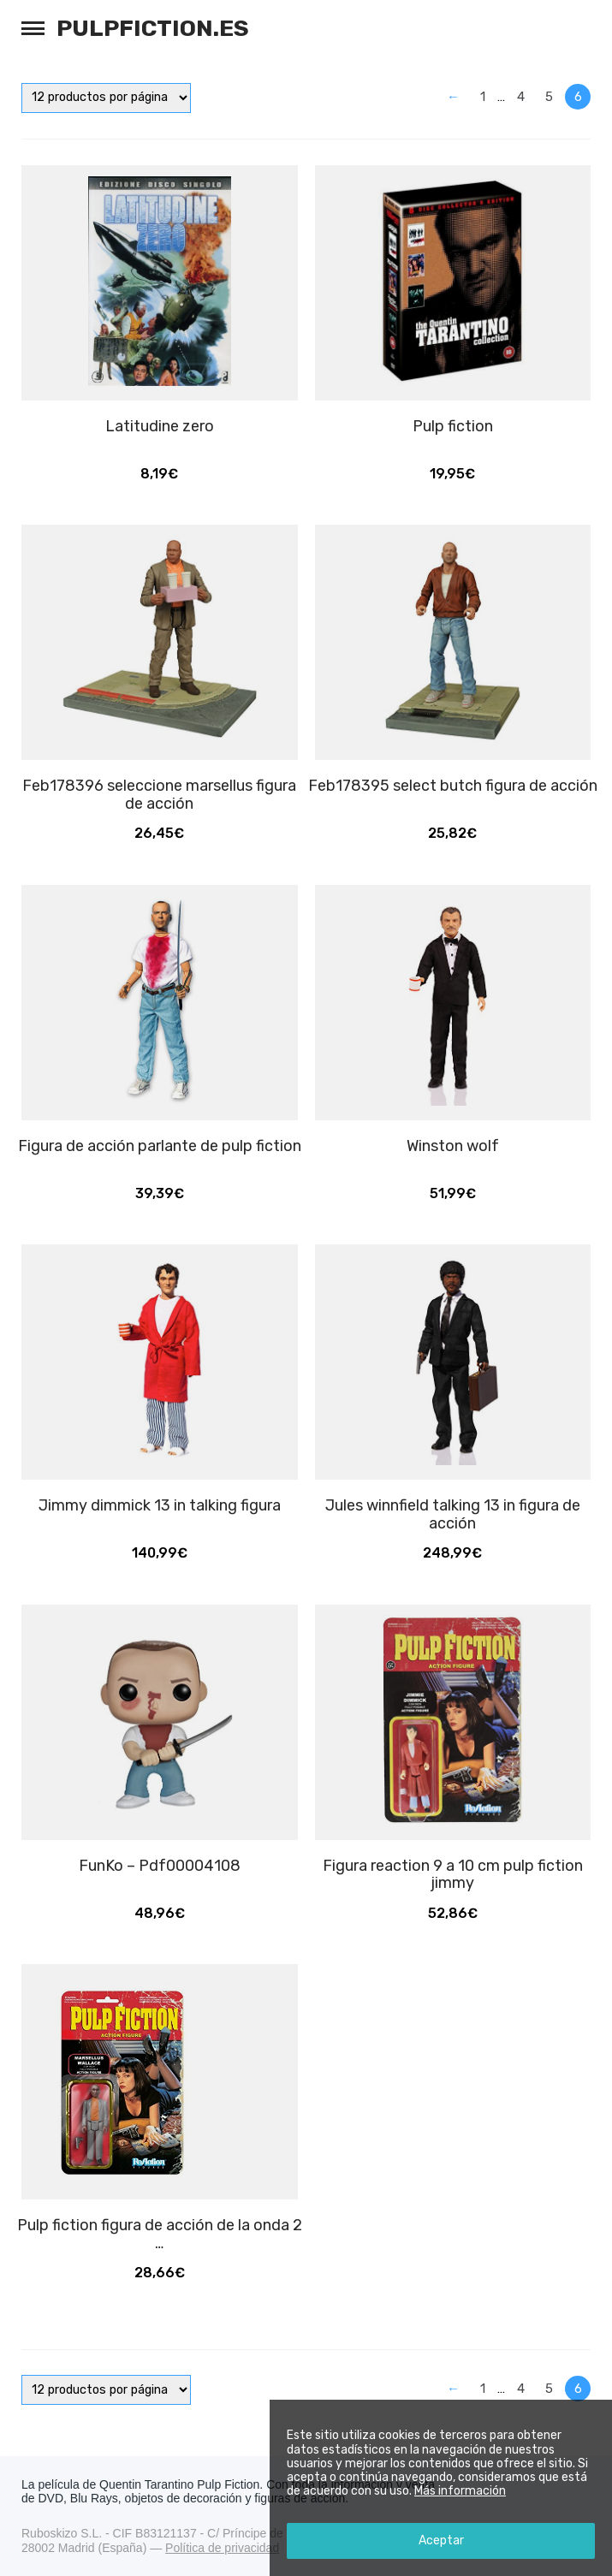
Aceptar (441, 2540)
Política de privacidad (222, 2548)
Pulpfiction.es (152, 28)
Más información (460, 2491)
